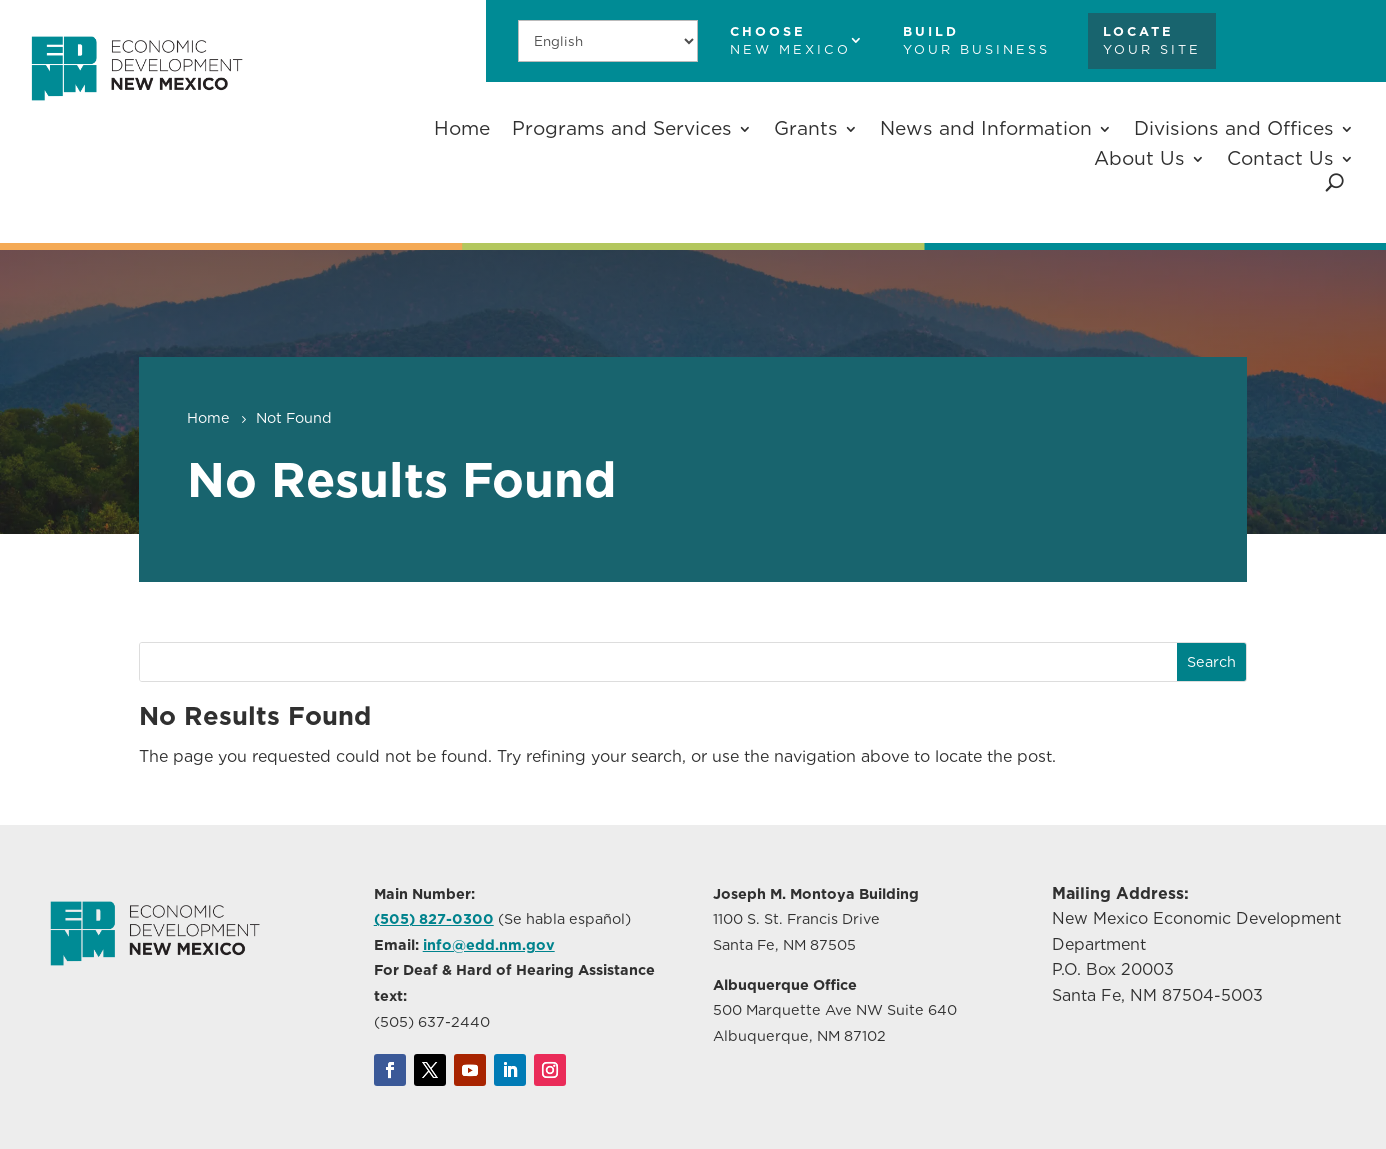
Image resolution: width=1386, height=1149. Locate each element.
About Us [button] (1139, 158)
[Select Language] (608, 40)
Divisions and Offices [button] (1234, 128)
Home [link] (462, 128)
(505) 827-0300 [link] (434, 918)
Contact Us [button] (1280, 158)
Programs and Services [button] (622, 128)
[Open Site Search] (1334, 182)
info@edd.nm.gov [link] (489, 944)
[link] (136, 110)
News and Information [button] (986, 128)
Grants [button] (806, 128)
